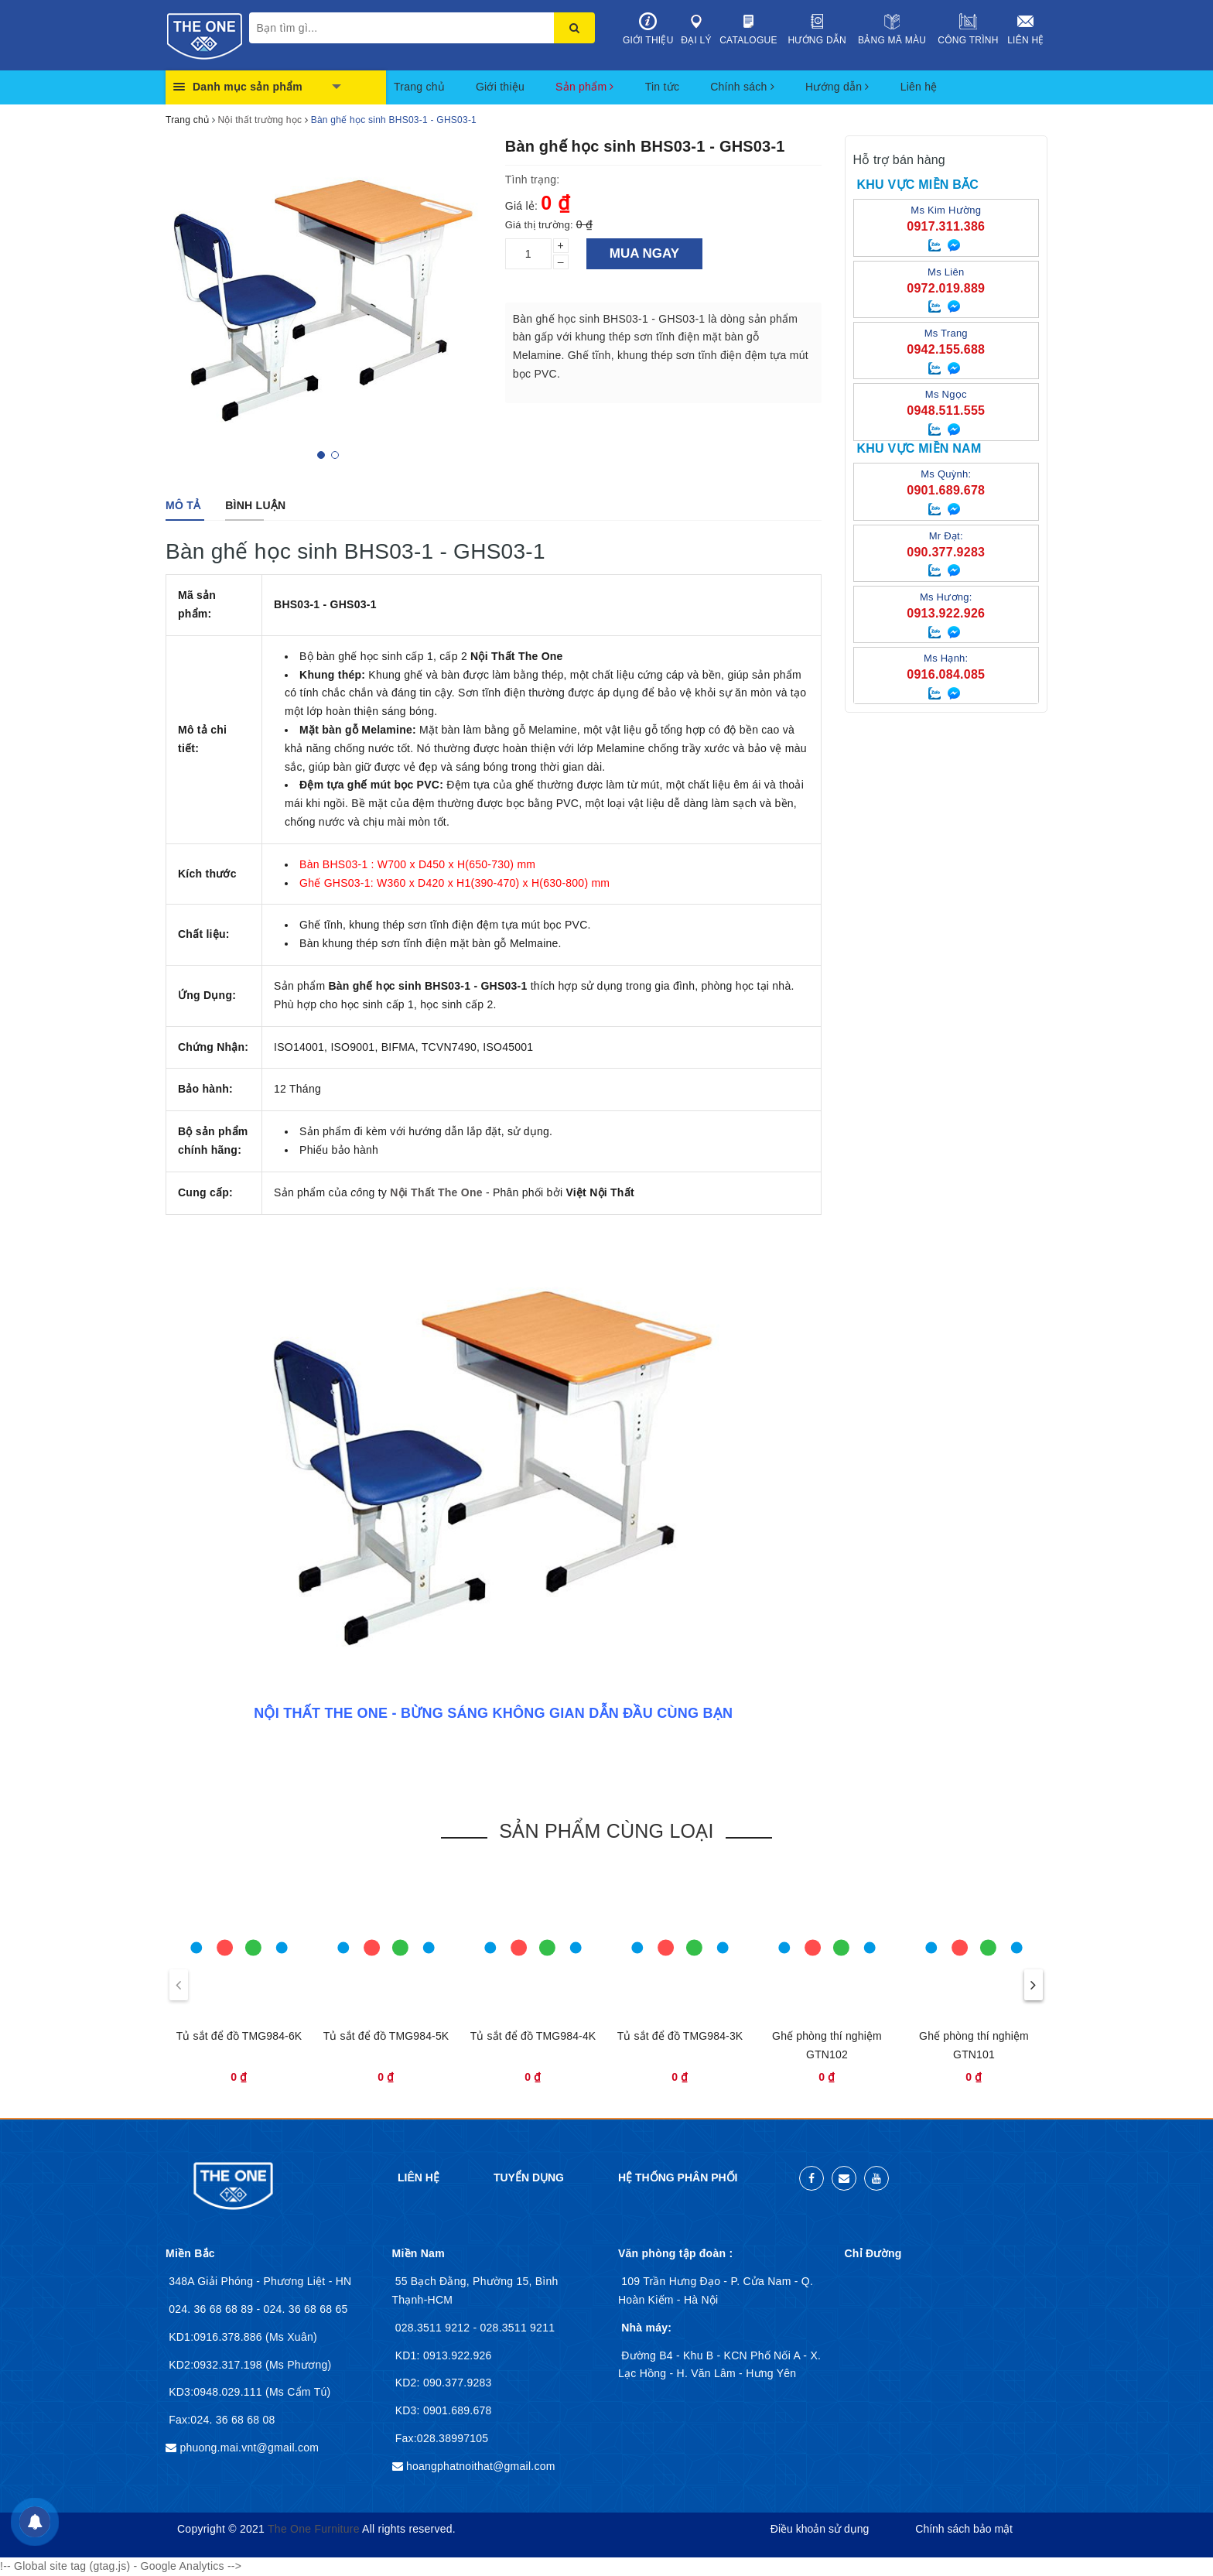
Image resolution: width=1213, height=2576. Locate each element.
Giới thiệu (648, 29)
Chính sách (742, 86)
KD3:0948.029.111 (217, 2392)
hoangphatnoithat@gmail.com (480, 2466)
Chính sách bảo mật (964, 2529)
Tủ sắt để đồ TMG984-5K (386, 2036)
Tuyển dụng (529, 2177)
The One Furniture (314, 2529)
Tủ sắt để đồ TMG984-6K (239, 2036)
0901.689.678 (456, 2410)
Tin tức (662, 86)
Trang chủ (419, 86)
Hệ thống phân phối (677, 2177)
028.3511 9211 (517, 2327)
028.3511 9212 (434, 2327)
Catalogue (748, 29)
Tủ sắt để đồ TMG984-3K (680, 2036)
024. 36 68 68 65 (305, 2309)
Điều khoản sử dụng (820, 2529)
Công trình (968, 29)
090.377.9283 (456, 2382)
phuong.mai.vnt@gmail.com (249, 2447)
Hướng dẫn (817, 29)
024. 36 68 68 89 (212, 2309)
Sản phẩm (584, 86)
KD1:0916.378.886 (217, 2337)
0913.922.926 (456, 2355)
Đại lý (696, 29)
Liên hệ (1025, 29)
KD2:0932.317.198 (217, 2365)
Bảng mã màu (892, 29)
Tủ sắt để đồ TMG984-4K (533, 2036)
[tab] (183, 505)
